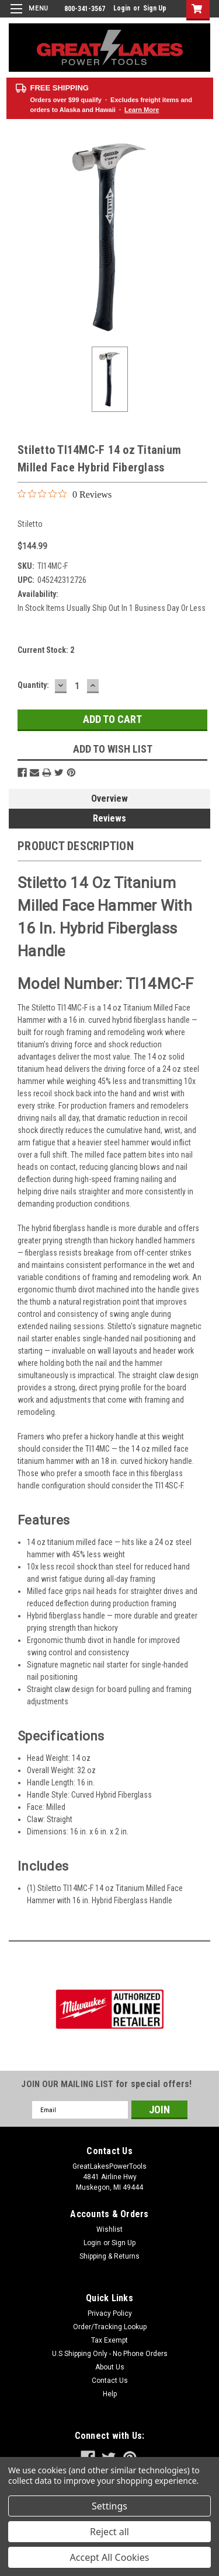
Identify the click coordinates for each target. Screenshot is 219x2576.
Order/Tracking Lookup (110, 2327)
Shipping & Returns (109, 2256)
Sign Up (154, 8)
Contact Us (110, 2380)
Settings (109, 2506)
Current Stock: (46, 650)
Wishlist (109, 2229)
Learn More (141, 109)
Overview (109, 798)
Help (110, 2394)
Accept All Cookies (110, 2557)
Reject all (109, 2531)
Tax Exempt (109, 2340)
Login (121, 8)
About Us (109, 2367)
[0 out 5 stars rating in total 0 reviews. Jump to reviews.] (65, 494)
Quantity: (33, 685)
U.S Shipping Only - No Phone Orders (110, 2354)
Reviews (109, 818)
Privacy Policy (110, 2313)
